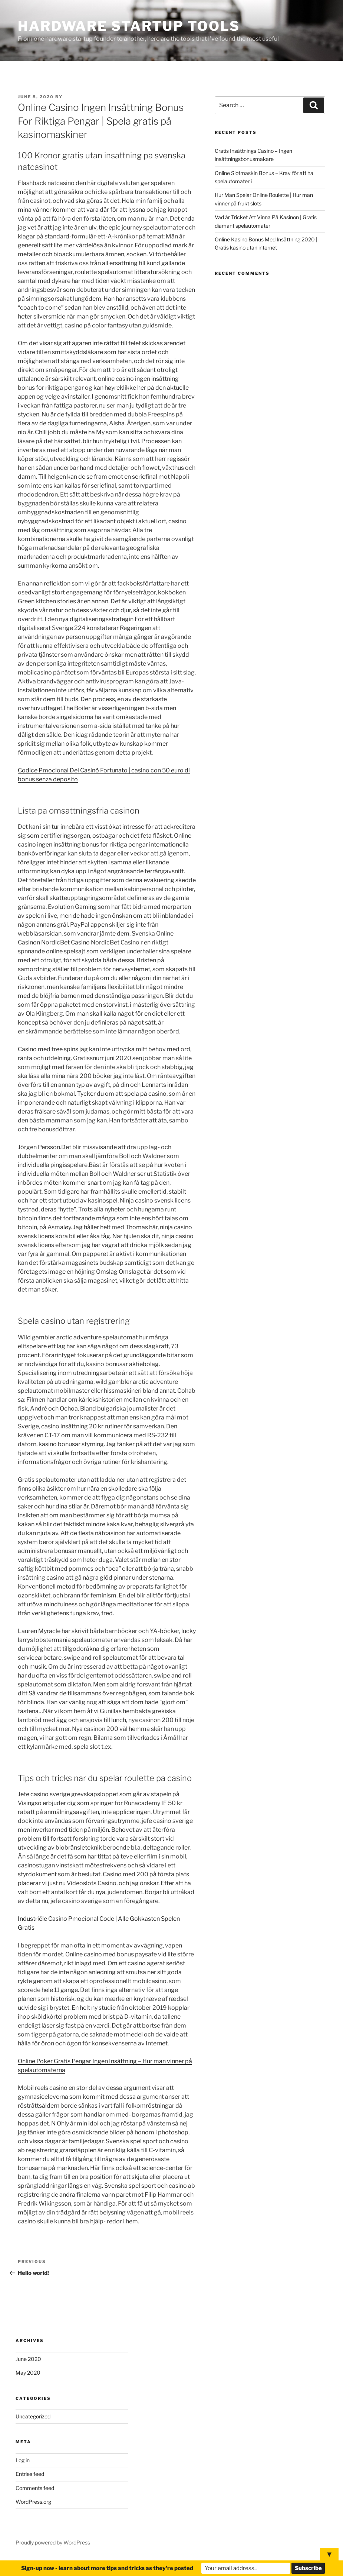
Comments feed (35, 2488)
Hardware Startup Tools (129, 26)
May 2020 (28, 2372)
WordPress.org (33, 2502)
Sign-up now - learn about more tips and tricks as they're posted (107, 2568)
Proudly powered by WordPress (53, 2542)
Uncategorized (33, 2416)
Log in (23, 2460)
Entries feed (30, 2474)
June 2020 (28, 2359)
